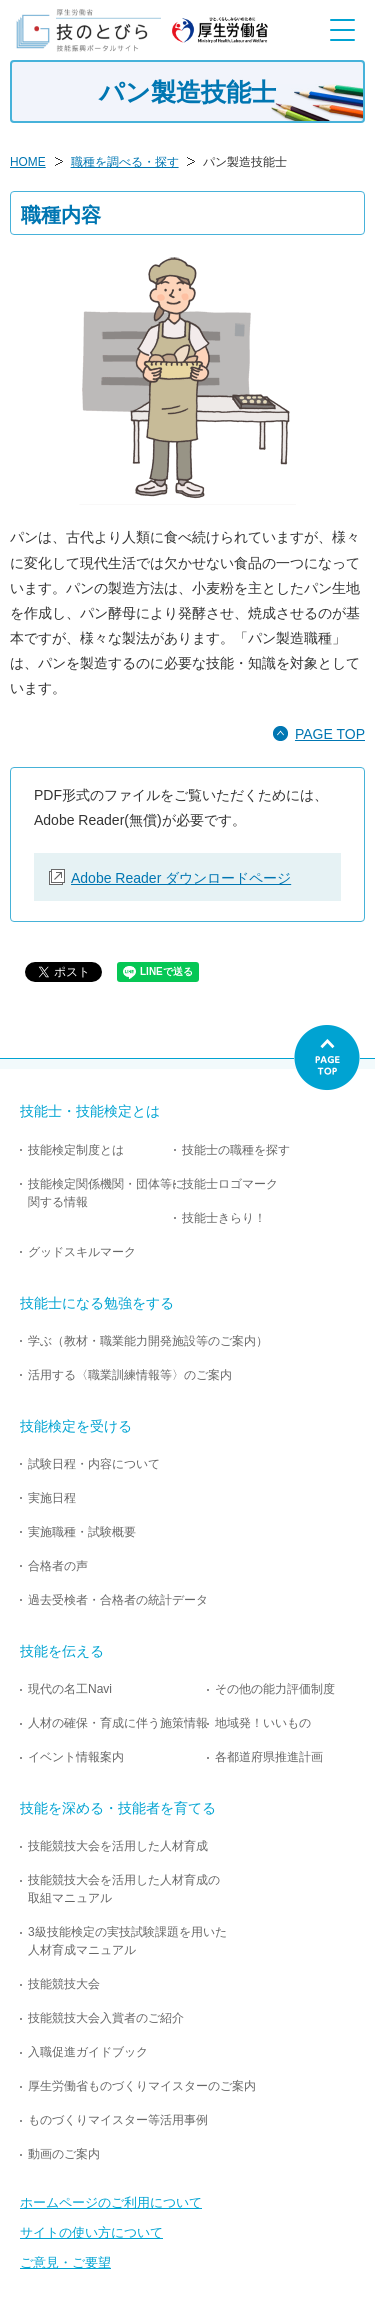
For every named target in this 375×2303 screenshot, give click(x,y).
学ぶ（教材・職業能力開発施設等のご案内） (148, 1341)
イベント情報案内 (76, 1757)
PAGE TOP (330, 734)
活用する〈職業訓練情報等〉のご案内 (130, 1375)
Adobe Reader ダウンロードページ (181, 878)
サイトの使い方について (91, 2232)
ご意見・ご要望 (65, 2262)
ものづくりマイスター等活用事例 (118, 2120)
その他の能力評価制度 (275, 1689)
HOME (28, 162)
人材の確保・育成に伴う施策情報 (118, 1723)
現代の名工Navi (70, 1689)
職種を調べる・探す (125, 162)
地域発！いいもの (263, 1723)
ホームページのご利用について (111, 2202)
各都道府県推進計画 (269, 1757)
